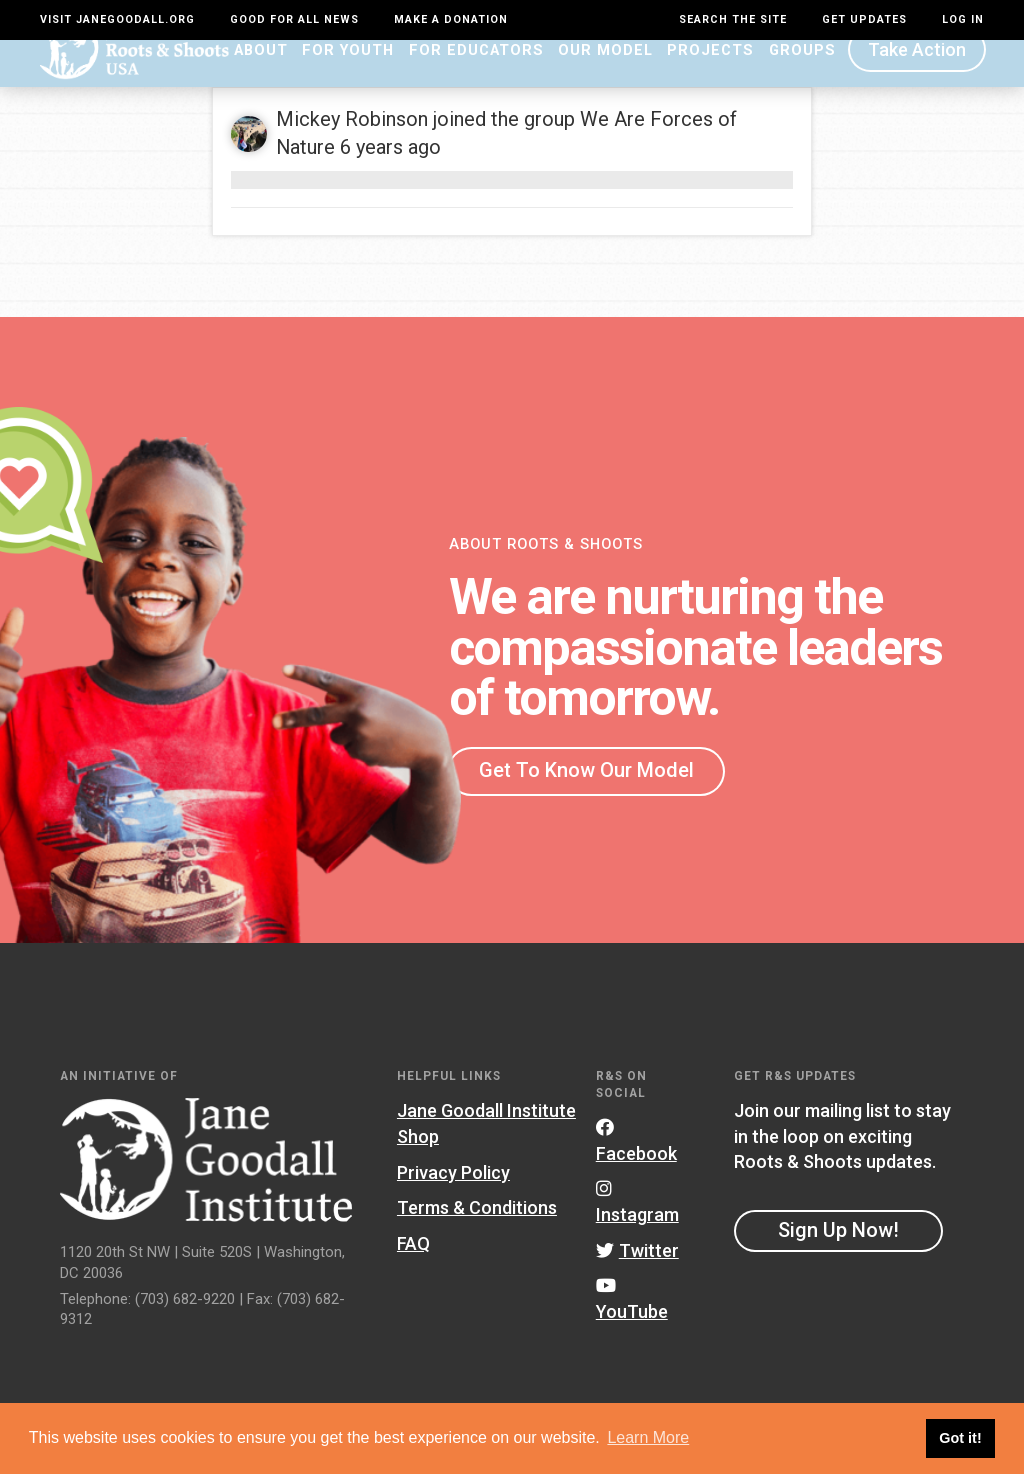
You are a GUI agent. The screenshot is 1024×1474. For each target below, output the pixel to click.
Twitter (637, 1277)
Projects (710, 77)
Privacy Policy (453, 1199)
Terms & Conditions (477, 1235)
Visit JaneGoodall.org (117, 19)
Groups (802, 77)
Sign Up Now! (838, 1258)
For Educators (476, 77)
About (261, 77)
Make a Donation (451, 19)
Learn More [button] (648, 1437)
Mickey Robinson (352, 146)
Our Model (605, 77)
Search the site (733, 19)
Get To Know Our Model (586, 798)
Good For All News (294, 19)
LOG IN (963, 19)
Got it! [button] (960, 1438)
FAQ (413, 1270)
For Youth (348, 77)
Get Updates (864, 19)
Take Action (917, 77)
